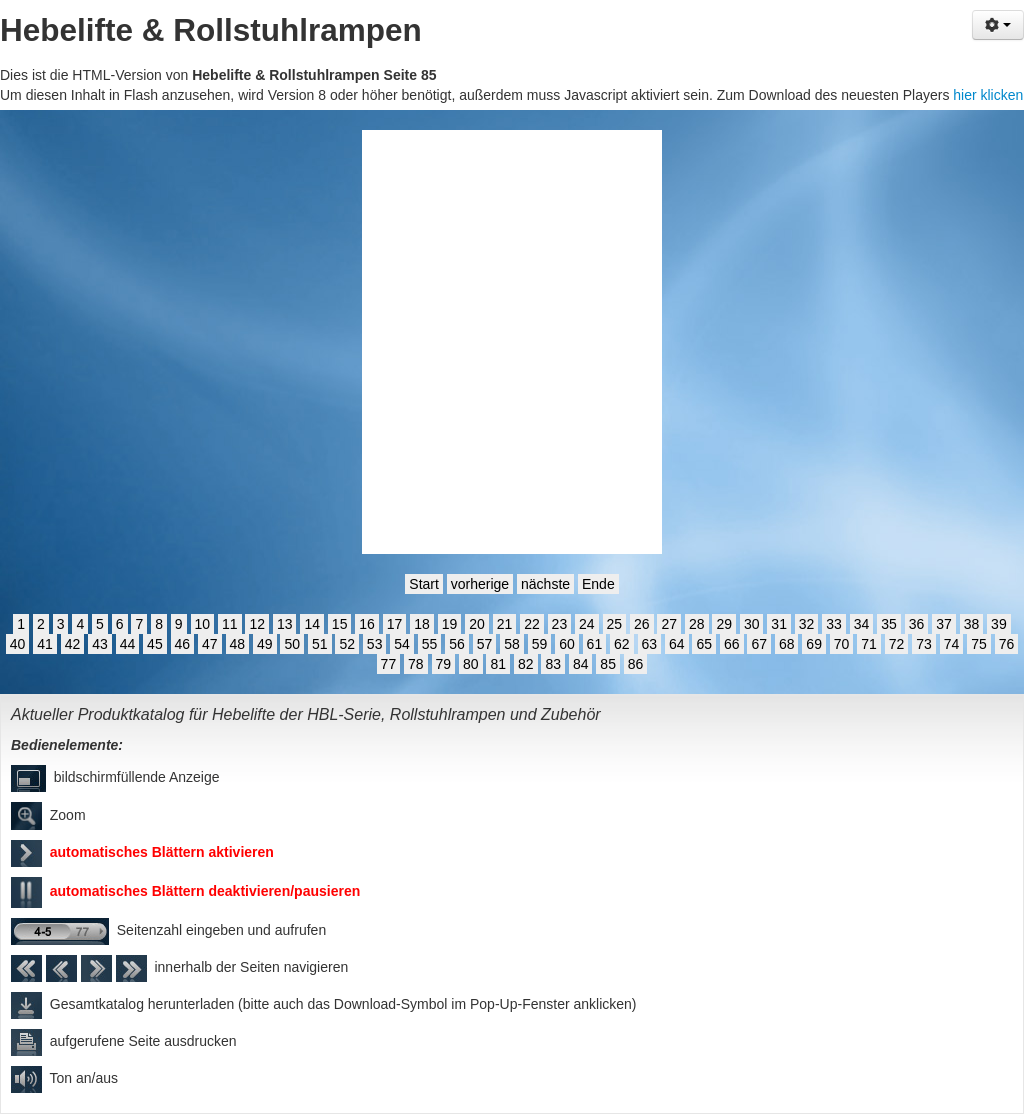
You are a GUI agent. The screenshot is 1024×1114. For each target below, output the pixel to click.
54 (402, 644)
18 (422, 624)
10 (203, 624)
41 (45, 644)
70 (842, 644)
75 (979, 644)
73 (924, 644)
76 (1007, 644)
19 (450, 624)
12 (257, 624)
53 (375, 644)
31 (779, 624)
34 (862, 624)
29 (724, 624)
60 (567, 644)
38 (972, 624)
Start (424, 584)
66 (732, 644)
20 (477, 624)
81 (498, 664)
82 (526, 664)
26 (642, 624)
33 (834, 624)
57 (485, 644)
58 (512, 644)
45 (155, 644)
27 (669, 624)
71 (869, 644)
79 (444, 664)
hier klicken (988, 95)
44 (128, 644)
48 (238, 644)
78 (416, 664)
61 (595, 644)
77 (389, 664)
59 (540, 644)
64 (677, 644)
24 (587, 624)
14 (312, 624)
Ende (598, 584)
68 (787, 644)
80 (471, 664)
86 (636, 664)
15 (340, 624)
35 (889, 624)
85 (608, 664)
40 (18, 644)
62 (622, 644)
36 (917, 624)
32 (807, 624)
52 (347, 644)
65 (704, 644)
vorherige (480, 584)
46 (183, 644)
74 (952, 644)
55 (430, 644)
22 (532, 624)
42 (73, 644)
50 (292, 644)
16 (367, 624)
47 (210, 644)
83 (553, 664)
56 (457, 644)
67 (759, 644)
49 (265, 644)
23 (560, 624)
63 (650, 644)
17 (395, 624)
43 (100, 644)
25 (615, 624)
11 (230, 624)
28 (697, 624)
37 (944, 624)
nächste (545, 584)
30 (752, 624)
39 (999, 624)
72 (897, 644)
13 (285, 624)
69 (814, 644)
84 (581, 664)
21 (505, 624)
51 (320, 644)
